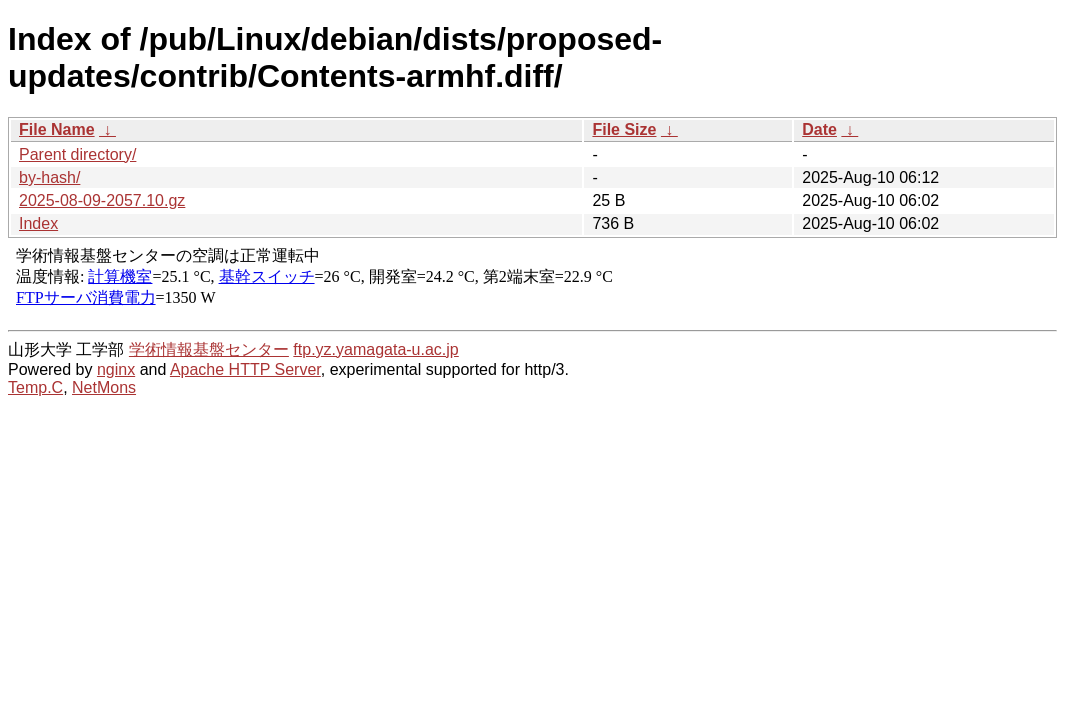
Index (38, 223)
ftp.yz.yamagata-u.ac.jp (375, 349)
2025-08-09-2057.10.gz (102, 200)
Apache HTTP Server (245, 369)
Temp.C (35, 387)
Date (819, 129)
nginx (116, 369)
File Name (57, 129)
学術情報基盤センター (209, 349)
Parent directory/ (77, 154)
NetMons (104, 387)
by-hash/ (49, 177)
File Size (624, 129)
